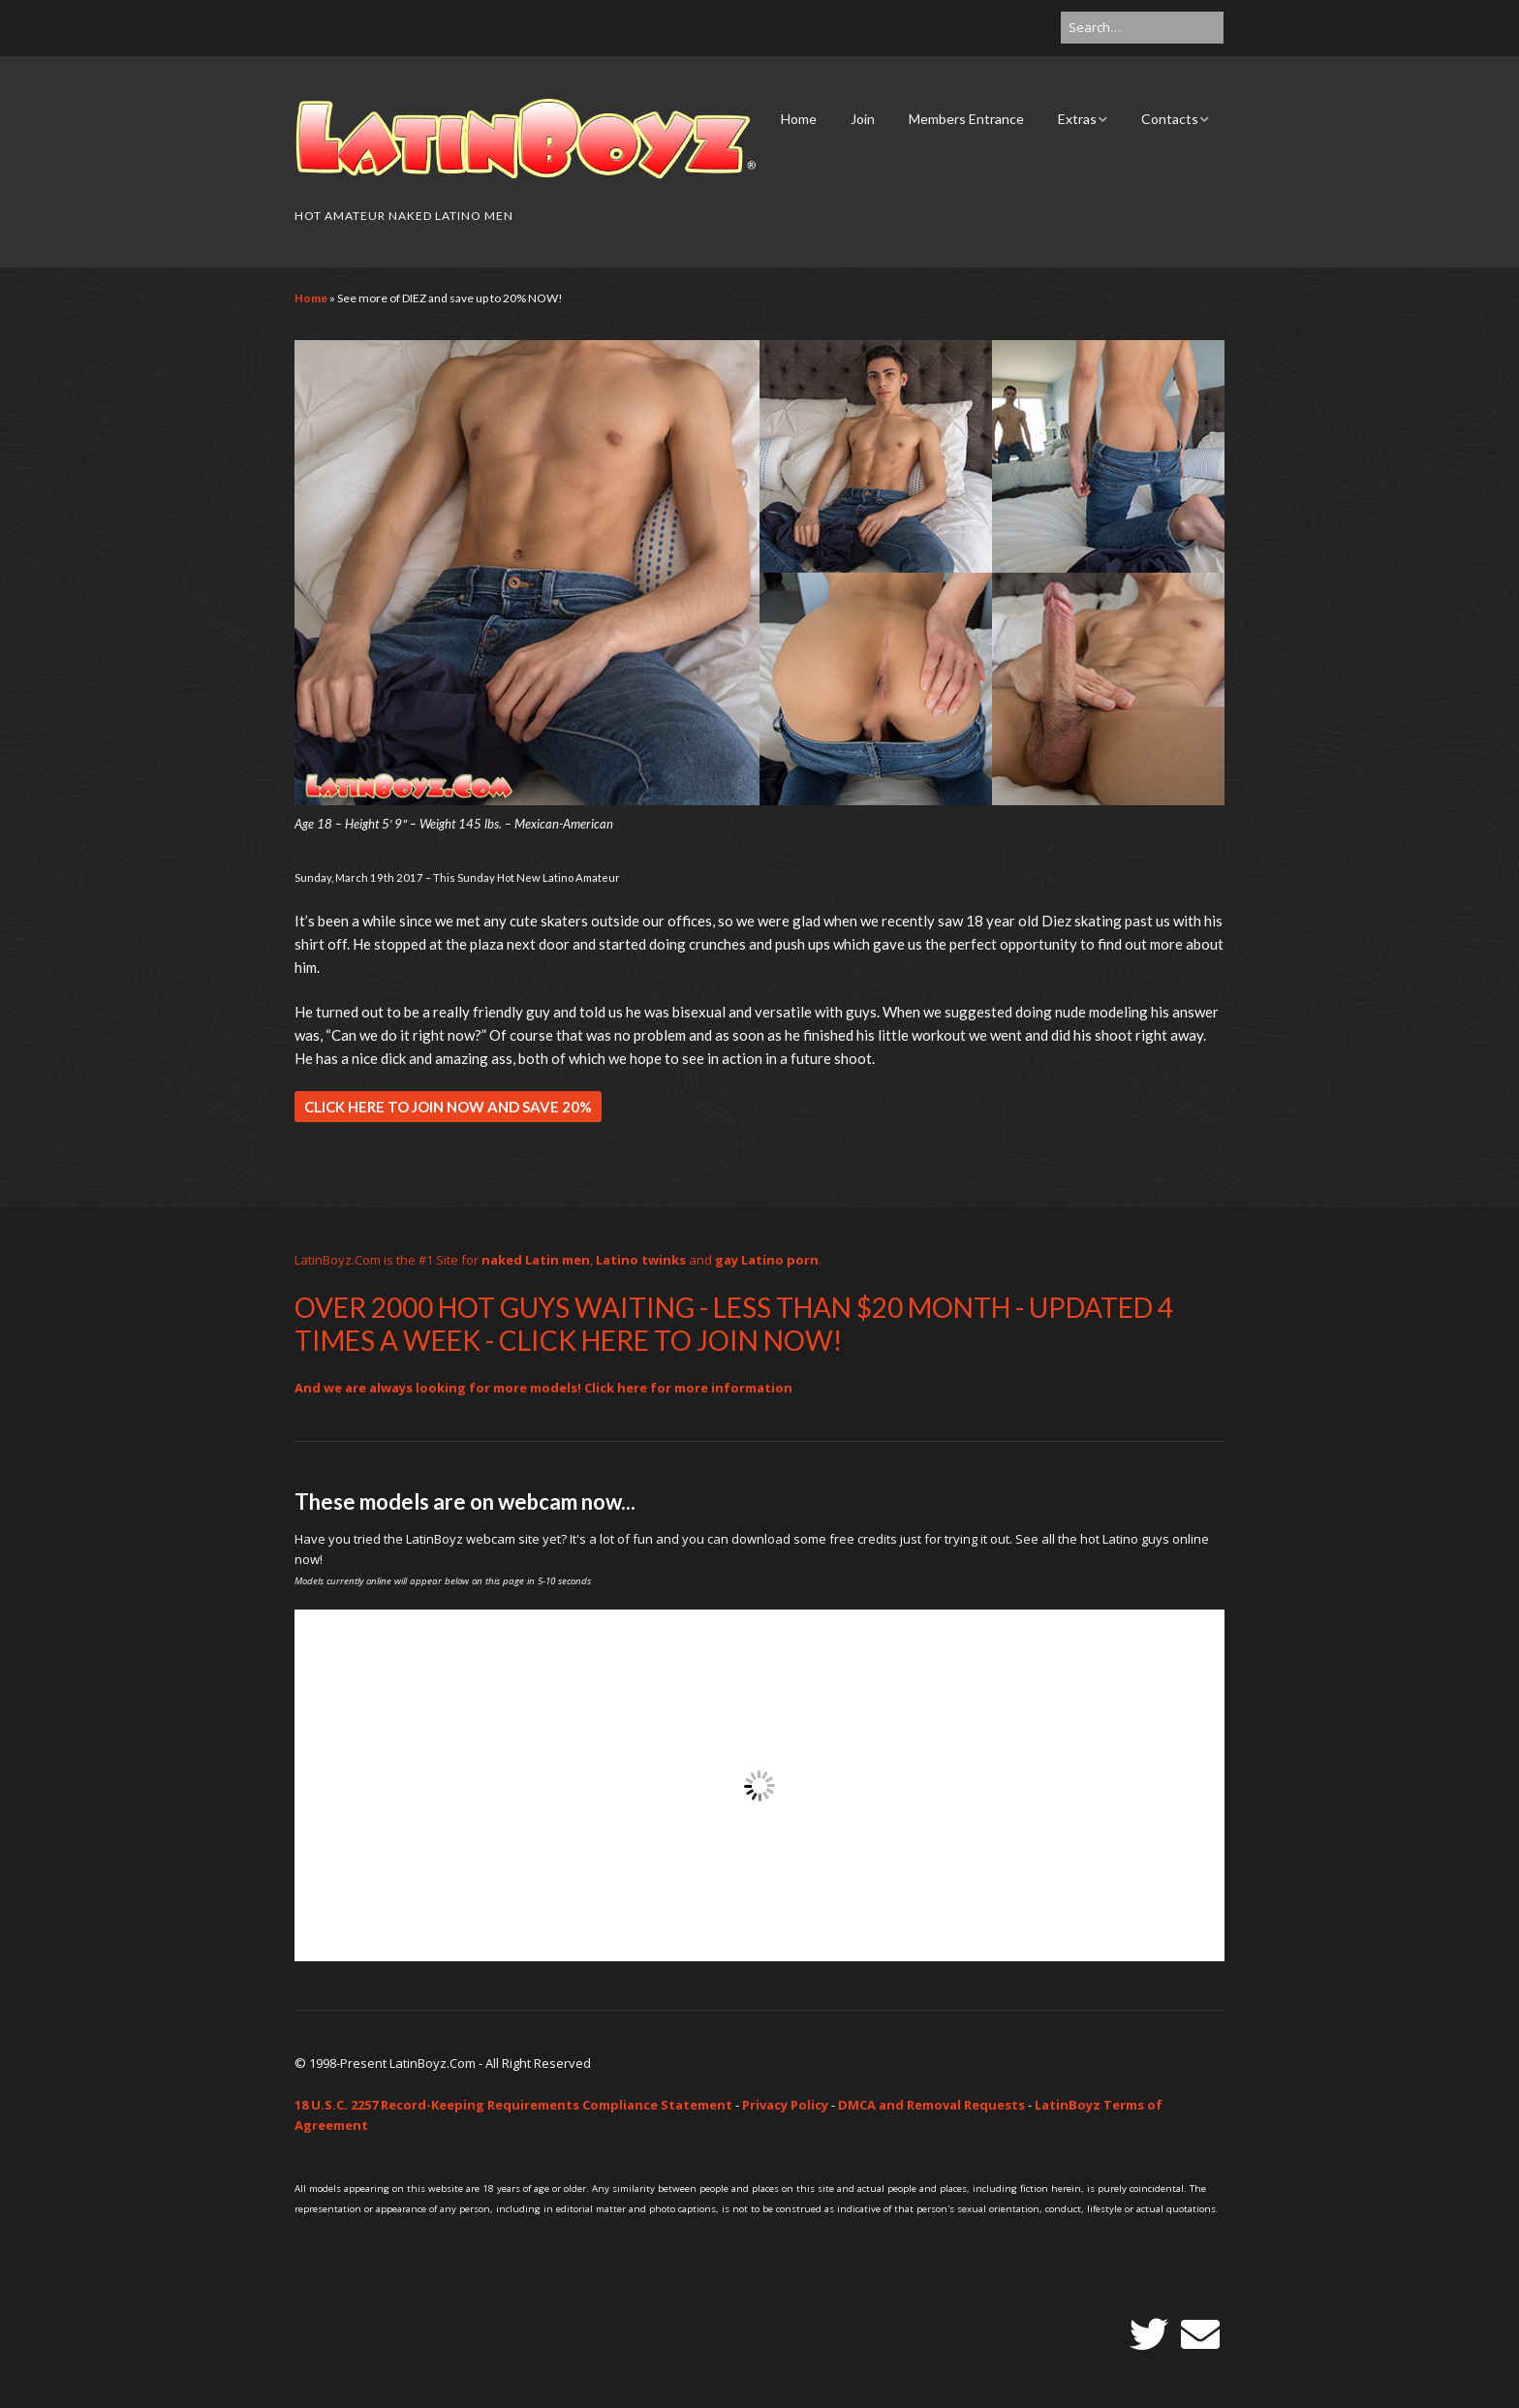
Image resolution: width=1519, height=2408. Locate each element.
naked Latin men (535, 1259)
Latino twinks (641, 1259)
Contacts (1169, 118)
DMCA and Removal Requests (931, 2104)
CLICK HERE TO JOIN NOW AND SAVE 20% (448, 1106)
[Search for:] (1142, 28)
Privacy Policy (785, 2104)
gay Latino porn (767, 1259)
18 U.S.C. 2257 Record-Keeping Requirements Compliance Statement (513, 2104)
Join (863, 118)
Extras (1077, 118)
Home (799, 118)
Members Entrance (966, 118)
